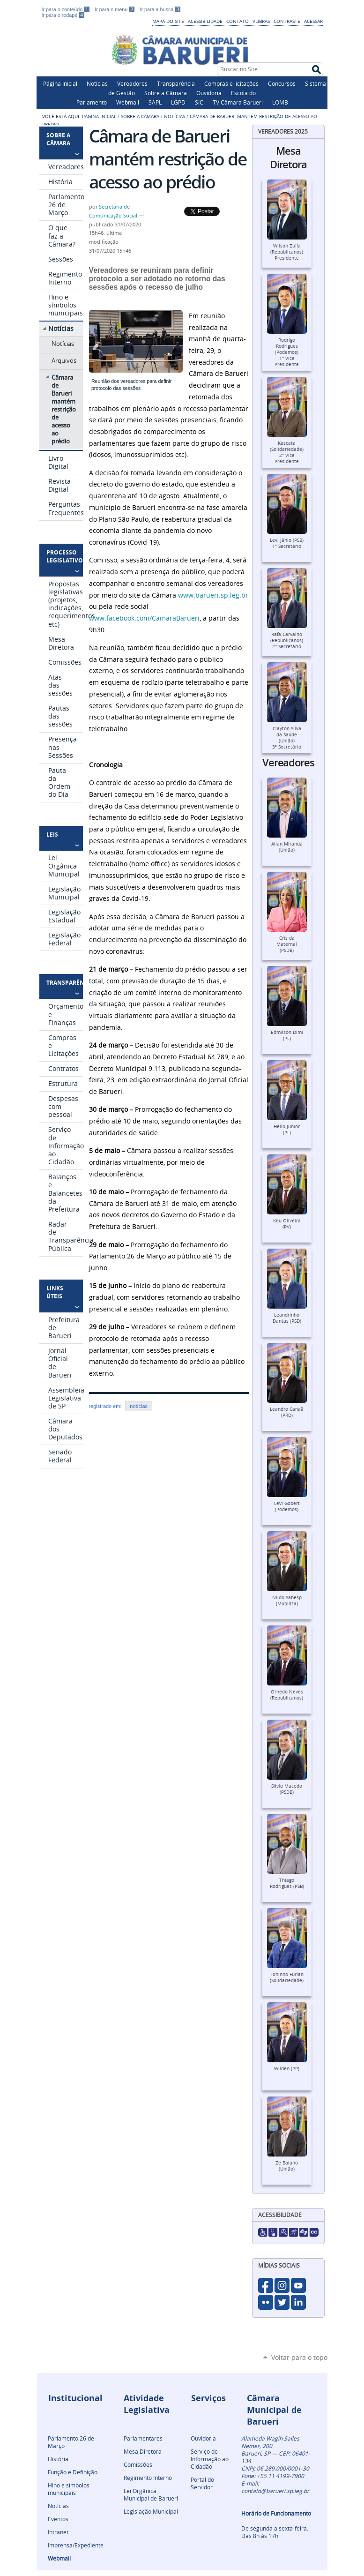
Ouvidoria (209, 93)
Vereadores (132, 83)
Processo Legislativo (62, 556)
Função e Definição (72, 2472)
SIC (199, 102)
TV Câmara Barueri (238, 102)
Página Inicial (60, 83)
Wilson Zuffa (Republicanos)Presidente (286, 252)
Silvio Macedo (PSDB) (286, 1789)
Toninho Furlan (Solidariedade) (287, 1977)
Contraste (287, 21)
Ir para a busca (160, 9)
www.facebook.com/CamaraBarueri (144, 618)
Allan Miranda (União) (287, 847)
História (58, 2459)
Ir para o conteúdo (66, 9)
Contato (237, 21)
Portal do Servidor (202, 2483)
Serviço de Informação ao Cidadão (210, 2459)
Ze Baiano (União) (286, 2166)
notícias (139, 1406)
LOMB (280, 102)
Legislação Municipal (151, 2511)
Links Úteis (54, 1292)
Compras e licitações (231, 83)
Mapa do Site (168, 21)
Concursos (282, 83)
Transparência (176, 83)
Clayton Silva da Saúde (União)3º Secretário (286, 738)
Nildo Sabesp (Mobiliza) (287, 1601)
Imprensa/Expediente (76, 2545)
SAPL (155, 102)
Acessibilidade (205, 21)
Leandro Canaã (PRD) (287, 1412)
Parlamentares (143, 2438)
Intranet (58, 2532)
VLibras (261, 21)
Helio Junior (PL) (287, 1129)
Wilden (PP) (286, 2069)
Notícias (97, 83)
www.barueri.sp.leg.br (213, 595)
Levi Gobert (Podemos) (287, 1506)
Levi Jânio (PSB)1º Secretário (287, 543)
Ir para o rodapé (63, 15)
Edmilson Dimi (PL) (287, 1035)
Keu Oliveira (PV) (287, 1224)
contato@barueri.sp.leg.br (275, 2490)
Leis (52, 835)
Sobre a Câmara (165, 93)
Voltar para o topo (299, 2357)
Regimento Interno (148, 2477)
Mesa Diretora (143, 2451)
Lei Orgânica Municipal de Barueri (151, 2494)
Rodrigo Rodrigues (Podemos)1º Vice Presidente (287, 352)
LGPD (178, 102)
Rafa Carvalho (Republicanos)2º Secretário (286, 640)
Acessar (313, 21)
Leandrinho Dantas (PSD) (287, 1318)
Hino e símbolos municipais (68, 2488)
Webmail (127, 102)
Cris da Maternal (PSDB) (286, 944)
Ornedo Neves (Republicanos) (286, 1695)
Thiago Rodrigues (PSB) (287, 1883)
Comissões (138, 2464)
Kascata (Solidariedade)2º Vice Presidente (287, 452)
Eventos (58, 2519)
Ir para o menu (115, 9)
